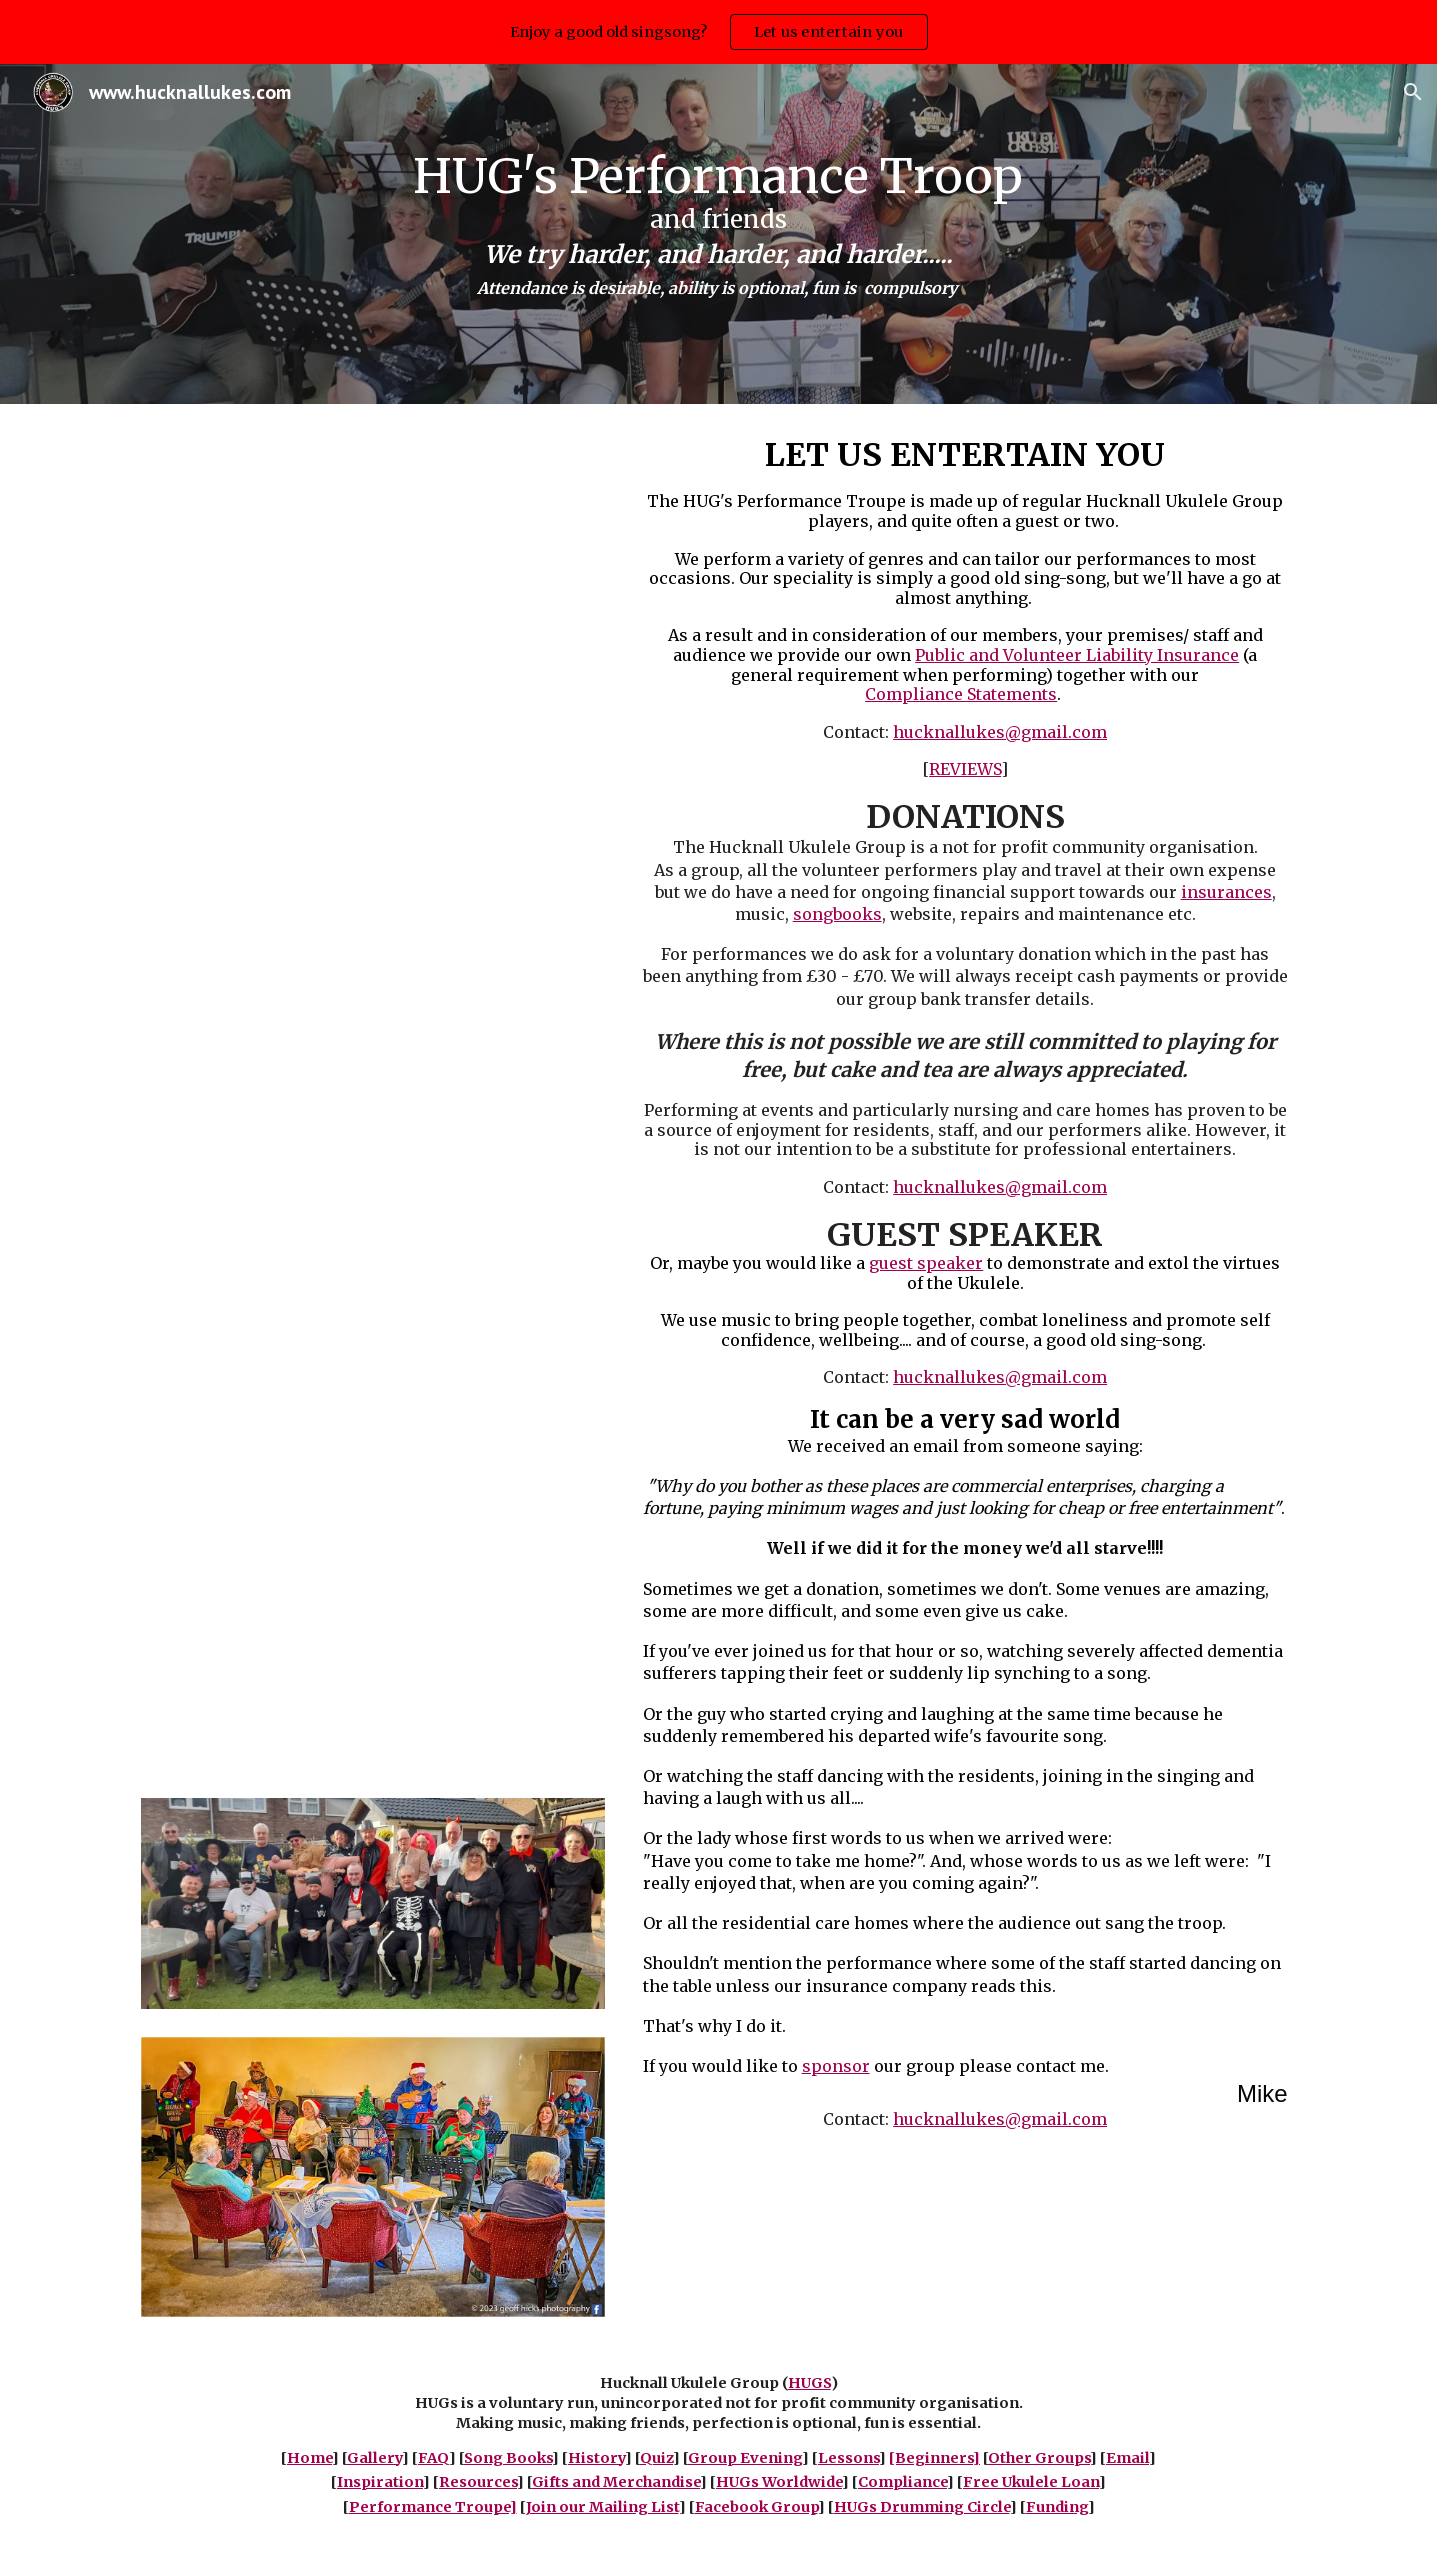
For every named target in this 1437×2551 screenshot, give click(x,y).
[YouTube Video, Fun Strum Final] (373, 585)
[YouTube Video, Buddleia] (373, 1270)
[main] (719, 233)
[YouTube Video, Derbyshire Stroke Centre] (373, 1612)
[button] (1413, 92)
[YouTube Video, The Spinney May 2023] (373, 927)
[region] (718, 32)
